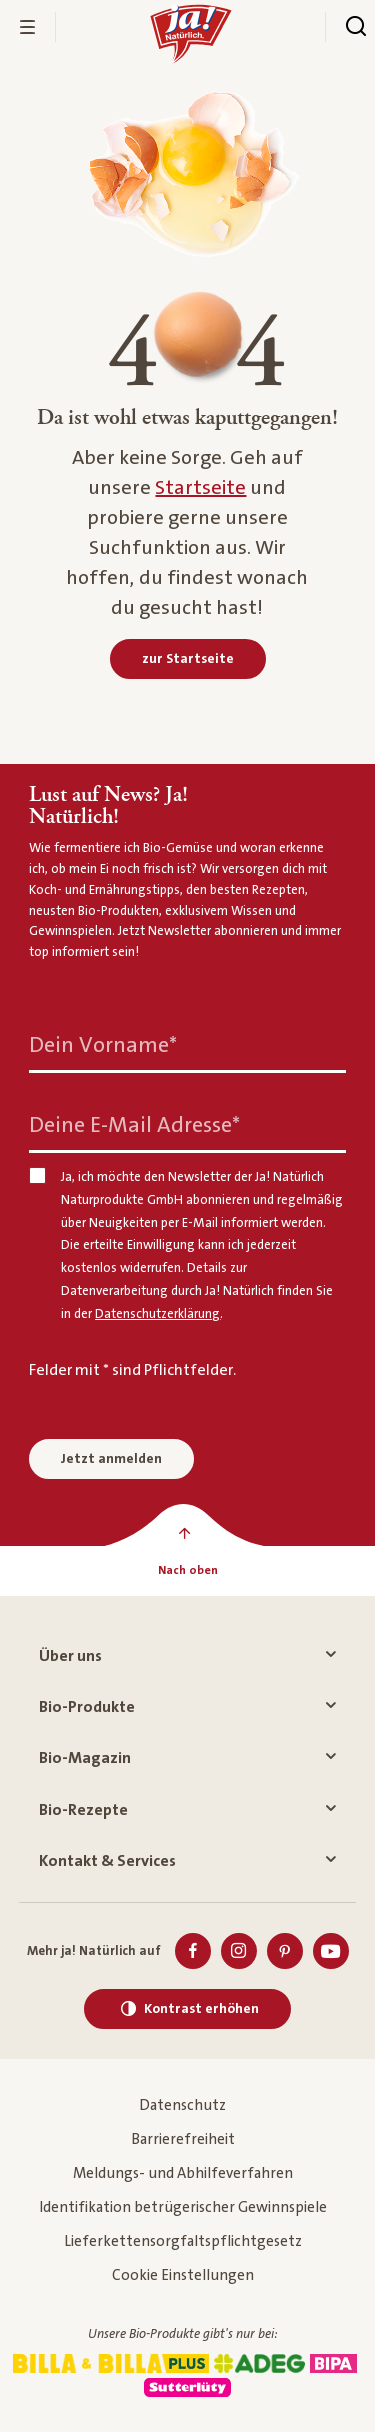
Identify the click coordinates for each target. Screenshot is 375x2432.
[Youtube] (331, 1951)
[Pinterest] (285, 1951)
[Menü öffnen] (28, 27)
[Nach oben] (187, 1571)
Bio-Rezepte (187, 1810)
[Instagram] (239, 1951)
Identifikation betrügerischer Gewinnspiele (183, 2207)
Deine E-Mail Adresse (134, 1125)
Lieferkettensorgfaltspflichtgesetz (183, 2241)
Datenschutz (182, 2105)
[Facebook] (193, 1951)
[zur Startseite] (188, 659)
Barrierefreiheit (183, 2139)
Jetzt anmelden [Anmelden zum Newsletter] (111, 1459)
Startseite (200, 488)
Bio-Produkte (187, 1707)
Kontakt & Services (187, 1861)
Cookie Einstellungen (183, 2275)
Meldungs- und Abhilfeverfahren (183, 2173)
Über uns (187, 1656)
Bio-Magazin (187, 1758)
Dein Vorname (103, 1045)
